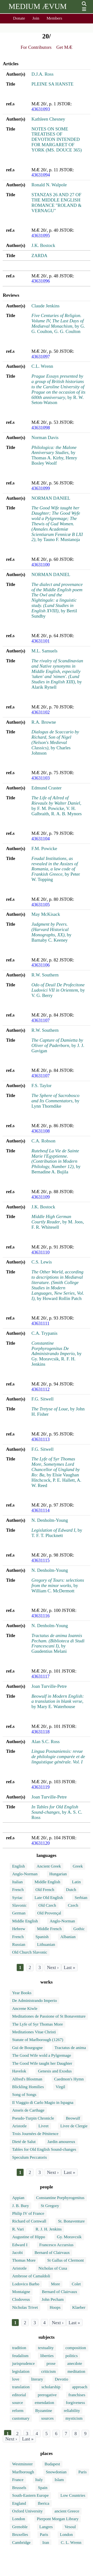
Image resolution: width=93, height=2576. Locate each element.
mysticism (73, 2418)
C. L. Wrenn (71, 2542)
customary (20, 2418)
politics (71, 2355)
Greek (78, 1866)
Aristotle (19, 2126)
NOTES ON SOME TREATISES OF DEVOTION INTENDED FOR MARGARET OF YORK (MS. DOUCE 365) (57, 139)
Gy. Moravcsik (69, 2237)
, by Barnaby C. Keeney (52, 932)
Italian (17, 1882)
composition (75, 2347)
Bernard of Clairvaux (52, 2252)
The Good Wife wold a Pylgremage (41, 2055)
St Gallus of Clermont (65, 2260)
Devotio (61, 2379)
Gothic (79, 1929)
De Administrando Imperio (34, 2000)
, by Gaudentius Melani (58, 1643)
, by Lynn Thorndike (56, 1101)
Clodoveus (21, 2299)
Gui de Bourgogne (27, 2047)
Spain (42, 2487)
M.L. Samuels (45, 650)
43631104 (41, 838)
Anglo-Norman (24, 1874)
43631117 (41, 1676)
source (17, 2402)
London (18, 2519)
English (18, 1866)
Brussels (19, 2487)
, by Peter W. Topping (56, 869)
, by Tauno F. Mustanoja (57, 523)
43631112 (41, 1389)
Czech (73, 1905)
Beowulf (73, 2118)
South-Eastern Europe (30, 2495)
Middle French (49, 1929)
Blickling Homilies (28, 2087)
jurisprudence (23, 2363)
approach (79, 2387)
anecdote (74, 2363)
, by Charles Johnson (55, 742)
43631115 (41, 1560)
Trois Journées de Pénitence (35, 2133)
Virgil (60, 2087)
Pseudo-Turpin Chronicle (33, 2118)
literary (37, 2379)
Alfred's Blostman (27, 2079)
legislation (20, 2371)
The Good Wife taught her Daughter (42, 2063)
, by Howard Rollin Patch (58, 1285)
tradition (19, 2347)
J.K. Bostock (43, 245)
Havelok (19, 2071)
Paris (82, 2472)
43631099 (41, 488)
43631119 (41, 1786)
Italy (39, 2479)
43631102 (41, 712)
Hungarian (58, 1874)
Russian (18, 1944)
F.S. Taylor (42, 1085)
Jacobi (17, 2252)
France (18, 2479)
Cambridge (21, 2542)
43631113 (41, 1439)
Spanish (42, 1936)
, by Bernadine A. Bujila (56, 1161)
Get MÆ (64, 47)
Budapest (52, 2464)
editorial (19, 2395)
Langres (46, 2527)
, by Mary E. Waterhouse (58, 1701)
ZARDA (39, 255)
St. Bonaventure (71, 2221)
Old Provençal (49, 1913)
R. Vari (18, 2229)
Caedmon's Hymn (69, 2079)
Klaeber (78, 2307)
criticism (48, 2371)
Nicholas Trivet (25, 2307)
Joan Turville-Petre (49, 1686)
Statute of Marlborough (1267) (37, 2039)
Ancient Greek (49, 1866)
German (18, 1913)
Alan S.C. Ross (46, 1741)
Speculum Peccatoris (29, 2157)
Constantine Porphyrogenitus (60, 2197)
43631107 (41, 1020)
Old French (44, 1889)
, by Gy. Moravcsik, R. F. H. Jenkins (57, 1354)
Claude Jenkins (46, 305)
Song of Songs (24, 2094)
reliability (72, 2410)
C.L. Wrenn (42, 366)
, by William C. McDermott (58, 1585)
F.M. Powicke (44, 848)
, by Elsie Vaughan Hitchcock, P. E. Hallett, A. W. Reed (56, 1472)
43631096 (41, 280)
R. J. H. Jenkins (49, 2229)
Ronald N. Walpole (49, 184)
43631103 (41, 777)
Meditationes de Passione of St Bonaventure (48, 2016)
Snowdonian (56, 2472)
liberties (47, 2355)
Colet (76, 2284)
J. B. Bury (20, 2205)
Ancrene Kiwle (24, 2008)
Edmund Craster (47, 787)
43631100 (41, 564)
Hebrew (18, 1929)
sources (47, 2418)
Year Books (21, 1993)
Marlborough (23, 2472)
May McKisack (46, 914)
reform (18, 2410)
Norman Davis (45, 437)
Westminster (22, 2464)
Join (35, 18)
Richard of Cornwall (29, 2221)
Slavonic (19, 1905)
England (19, 2503)
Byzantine (43, 2410)
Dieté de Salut (24, 2141)
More (55, 2284)
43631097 (41, 356)
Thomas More (23, 2260)
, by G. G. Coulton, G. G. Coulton (58, 323)
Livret (43, 2126)
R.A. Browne (44, 722)
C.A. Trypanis (45, 1333)
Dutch (71, 1889)
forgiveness (75, 2402)
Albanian (68, 1936)
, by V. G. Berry (58, 990)
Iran (45, 2542)
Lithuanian (46, 1944)
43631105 (41, 904)
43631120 (41, 1843)
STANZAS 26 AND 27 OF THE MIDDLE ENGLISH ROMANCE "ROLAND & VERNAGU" (57, 202)
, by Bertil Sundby (57, 600)
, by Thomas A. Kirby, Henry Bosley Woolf (54, 455)
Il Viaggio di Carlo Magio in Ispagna (42, 2102)
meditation (76, 2371)
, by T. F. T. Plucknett (57, 1533)
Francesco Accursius (56, 2245)
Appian (18, 2197)
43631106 (41, 964)
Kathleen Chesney (48, 119)
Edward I (19, 2245)
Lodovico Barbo (25, 2284)
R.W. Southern (45, 974)
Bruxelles (20, 2534)
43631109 (41, 1196)
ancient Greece (66, 2511)
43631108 (41, 1130)
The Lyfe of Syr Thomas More (37, 2024)
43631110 (41, 1252)
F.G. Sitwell (43, 1398)
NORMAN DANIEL (51, 498)
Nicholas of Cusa (52, 2268)
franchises (76, 2395)
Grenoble (20, 2527)
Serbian (81, 1897)
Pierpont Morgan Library (58, 2519)
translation (21, 2387)
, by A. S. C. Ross (57, 1812)
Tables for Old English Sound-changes (44, 2149)
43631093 (41, 109)
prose (51, 2363)
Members (54, 18)
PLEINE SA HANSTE (53, 84)
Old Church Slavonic (29, 1952)
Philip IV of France (28, 2213)
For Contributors (36, 47)
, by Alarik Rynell (57, 674)
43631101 (41, 640)
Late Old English (48, 1897)
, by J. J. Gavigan (58, 1045)
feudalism (20, 2355)
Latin (76, 1882)
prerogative (47, 2395)
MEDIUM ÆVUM (37, 6)
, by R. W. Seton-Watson (58, 389)
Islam (59, 2479)
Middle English (47, 1882)
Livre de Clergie (74, 2126)
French (18, 1889)
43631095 (41, 235)
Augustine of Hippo (28, 2237)
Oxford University (27, 2511)
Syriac (17, 1897)
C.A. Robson (44, 1140)
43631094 (41, 174)
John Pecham (53, 2299)
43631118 (41, 1731)
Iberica (43, 2503)
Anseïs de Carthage (28, 2110)
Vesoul (70, 2527)
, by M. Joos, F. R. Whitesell (58, 1222)
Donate (19, 18)
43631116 (41, 1615)
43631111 (41, 1323)
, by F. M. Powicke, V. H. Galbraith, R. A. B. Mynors (57, 805)
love (15, 2379)
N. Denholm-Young (50, 1520)
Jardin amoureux (61, 2141)
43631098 (41, 427)
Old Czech (47, 1905)
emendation (44, 2402)
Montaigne (21, 2291)
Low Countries (72, 2495)
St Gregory (50, 2205)
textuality (46, 2347)
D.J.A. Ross (43, 74)
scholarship (51, 2387)
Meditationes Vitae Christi (34, 2032)
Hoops (55, 2307)
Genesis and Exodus (55, 2071)
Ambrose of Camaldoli (31, 2276)
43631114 (41, 1510)
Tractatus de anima (70, 2047)
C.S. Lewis (42, 1261)
